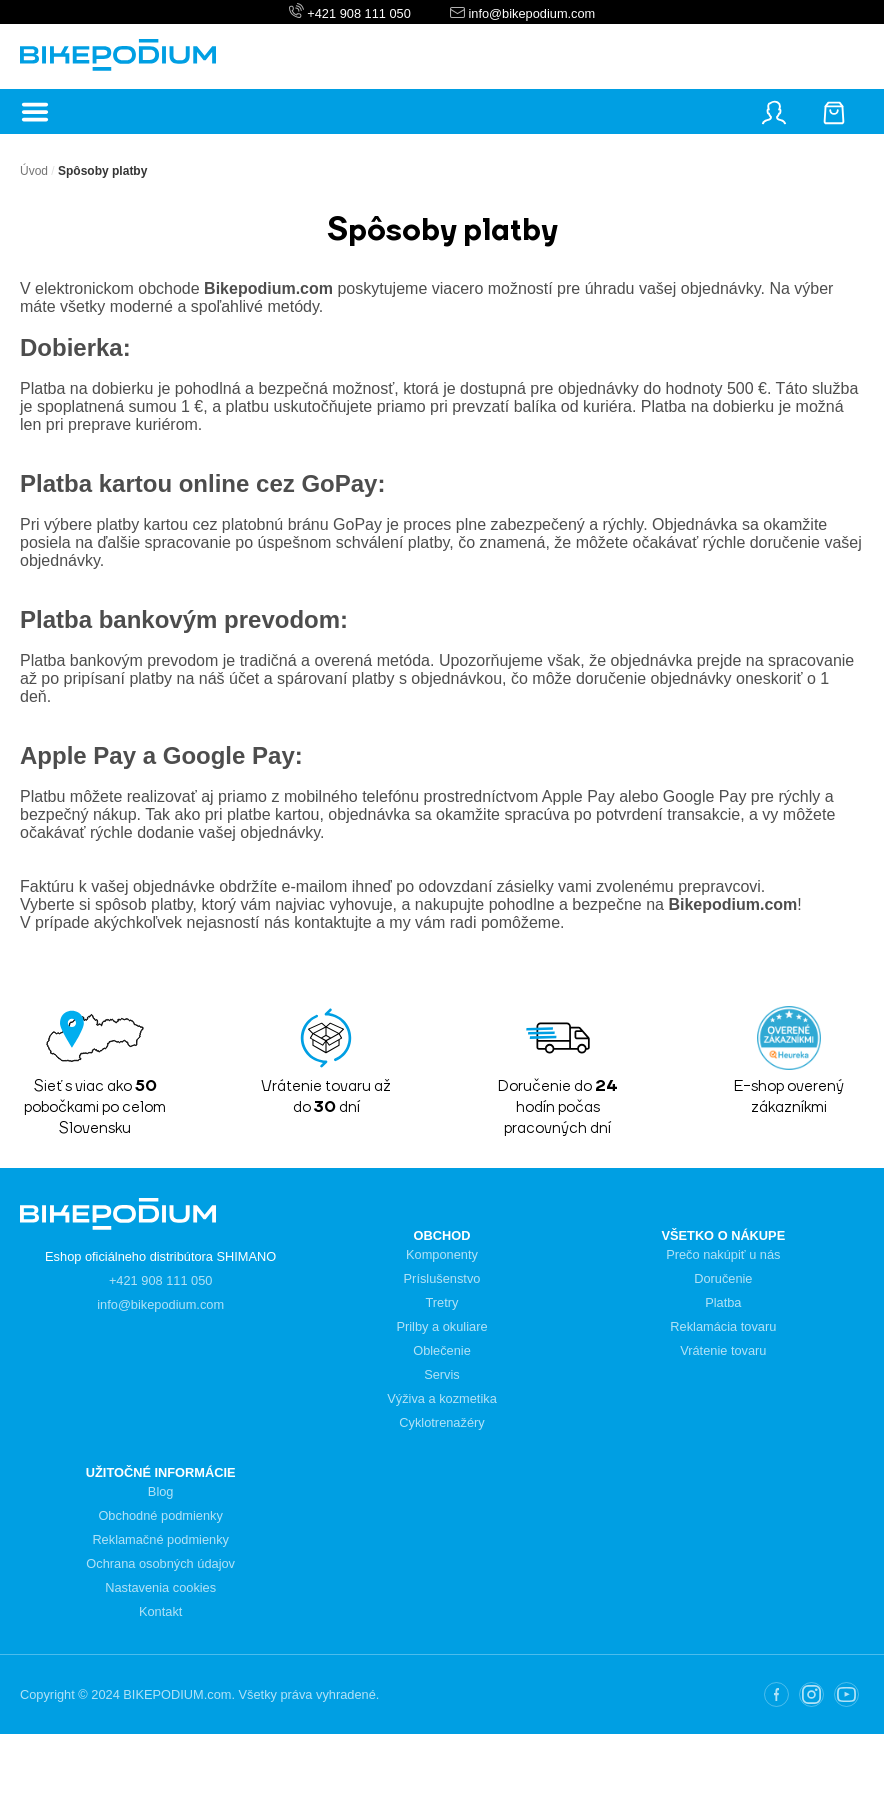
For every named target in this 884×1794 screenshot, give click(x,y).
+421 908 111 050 (359, 13)
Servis (442, 1374)
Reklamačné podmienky (160, 1539)
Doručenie (723, 1278)
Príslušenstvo (442, 1278)
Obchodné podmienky (160, 1515)
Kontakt (160, 1611)
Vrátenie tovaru (723, 1350)
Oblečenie (442, 1350)
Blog (161, 1491)
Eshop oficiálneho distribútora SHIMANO (160, 1256)
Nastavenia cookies (160, 1587)
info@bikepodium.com (530, 13)
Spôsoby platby (102, 171)
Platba (723, 1302)
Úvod (34, 171)
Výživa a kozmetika (442, 1398)
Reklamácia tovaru (723, 1326)
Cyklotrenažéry (441, 1422)
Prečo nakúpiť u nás (723, 1254)
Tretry (442, 1302)
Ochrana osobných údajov (160, 1563)
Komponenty (442, 1254)
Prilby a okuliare (441, 1326)
